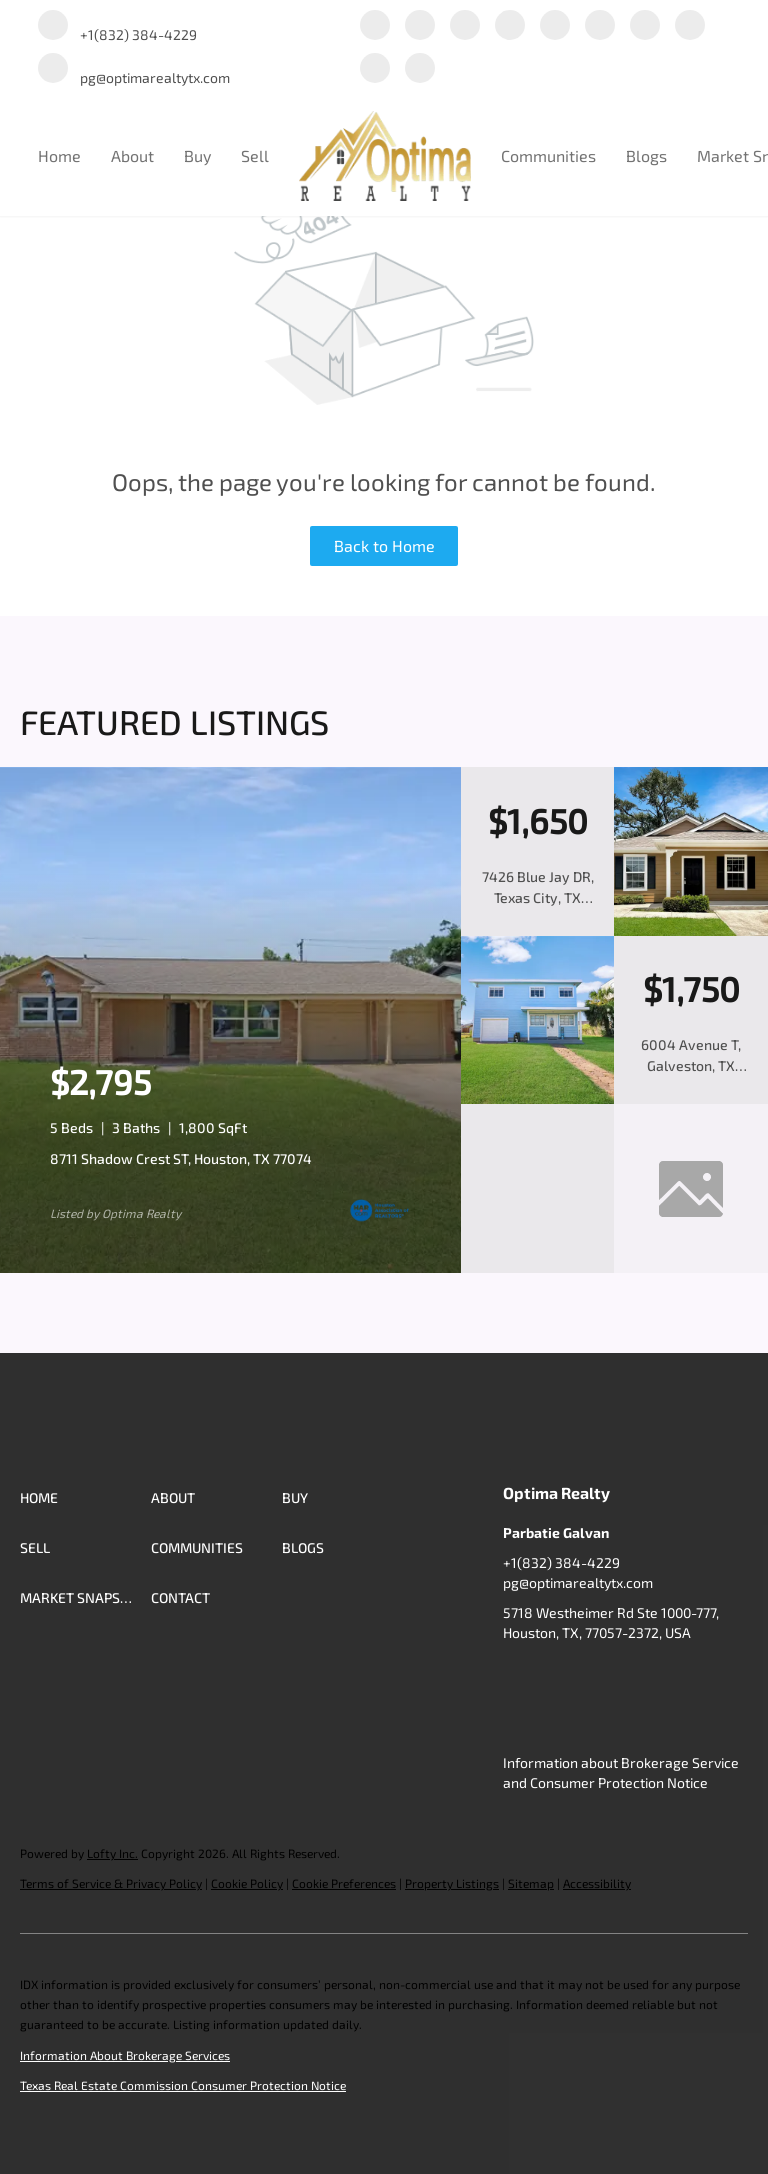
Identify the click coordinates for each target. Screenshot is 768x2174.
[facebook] (375, 26)
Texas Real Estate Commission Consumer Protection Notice (183, 2085)
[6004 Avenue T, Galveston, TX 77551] (538, 1099)
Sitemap (531, 1883)
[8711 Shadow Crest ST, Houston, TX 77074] (230, 1268)
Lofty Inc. (112, 1853)
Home (59, 155)
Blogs (646, 155)
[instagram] (600, 26)
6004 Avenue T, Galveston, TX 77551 (691, 1065)
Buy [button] (197, 155)
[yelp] (555, 26)
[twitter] (465, 26)
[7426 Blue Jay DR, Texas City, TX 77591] (691, 931)
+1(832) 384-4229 (561, 1562)
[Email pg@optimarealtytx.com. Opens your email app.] (134, 69)
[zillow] (510, 26)
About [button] (132, 155)
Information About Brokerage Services (125, 2055)
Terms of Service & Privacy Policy (111, 1883)
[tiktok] (690, 26)
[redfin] (420, 69)
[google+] (375, 69)
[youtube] (645, 26)
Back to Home (384, 545)
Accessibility (597, 1883)
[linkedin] (420, 26)
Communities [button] (548, 155)
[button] (85, 1498)
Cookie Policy (247, 1883)
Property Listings (452, 1883)
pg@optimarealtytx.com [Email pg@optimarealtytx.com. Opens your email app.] (578, 1582)
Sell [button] (255, 155)
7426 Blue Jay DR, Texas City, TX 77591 (538, 897)
